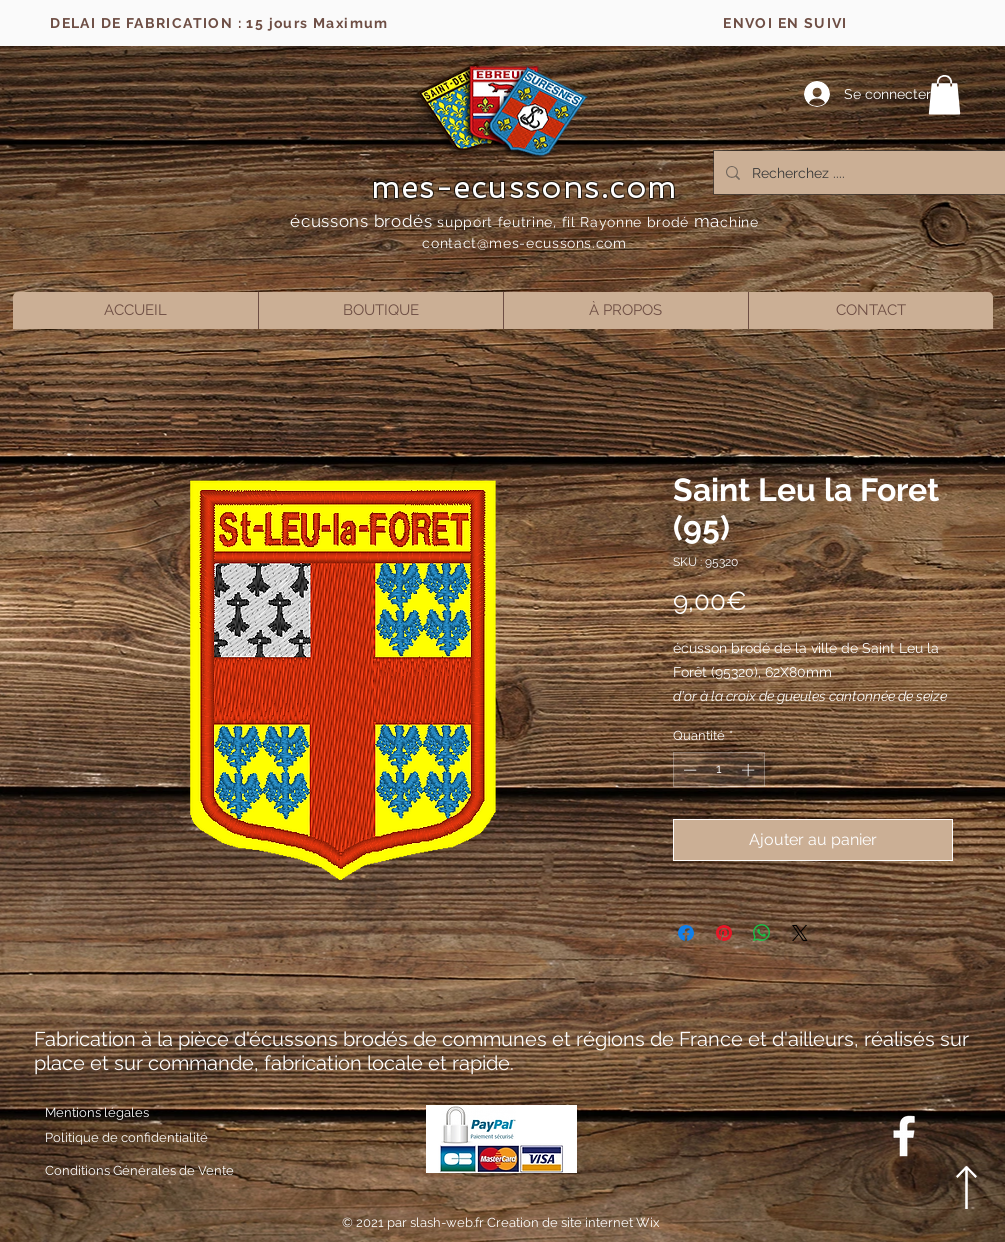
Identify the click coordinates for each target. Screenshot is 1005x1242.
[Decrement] (688, 770)
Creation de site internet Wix (573, 1222)
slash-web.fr (448, 1222)
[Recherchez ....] (863, 172)
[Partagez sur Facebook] (686, 933)
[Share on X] (800, 933)
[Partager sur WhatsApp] (762, 933)
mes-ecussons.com (524, 187)
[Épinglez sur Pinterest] (724, 933)
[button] (944, 94)
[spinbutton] (718, 770)
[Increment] (750, 770)
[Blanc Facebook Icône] (904, 1136)
